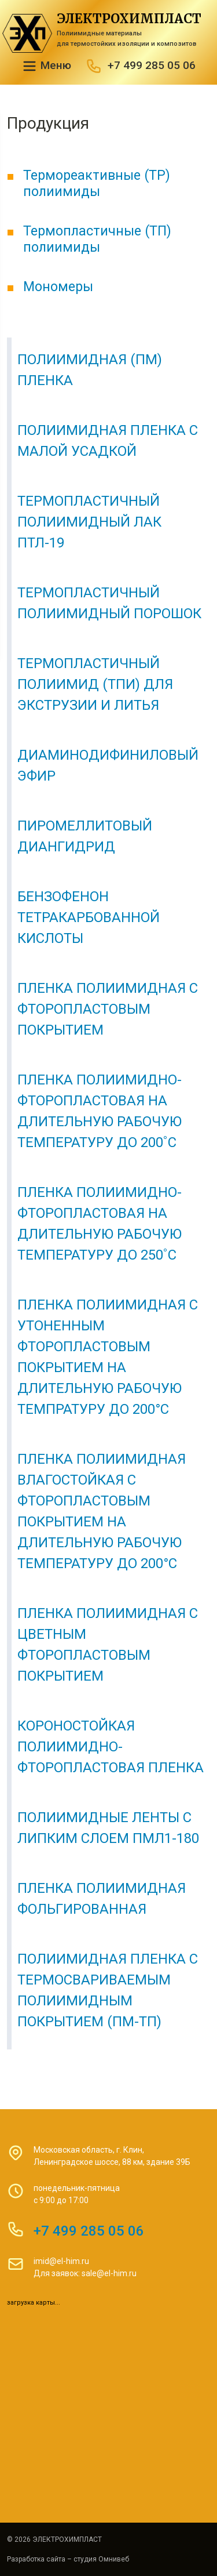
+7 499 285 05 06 (152, 65)
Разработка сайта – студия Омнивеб (68, 2559)
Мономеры (58, 286)
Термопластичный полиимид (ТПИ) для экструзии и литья (95, 684)
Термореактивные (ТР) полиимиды (96, 183)
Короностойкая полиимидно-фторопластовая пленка (110, 1747)
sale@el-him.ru (109, 2273)
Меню (46, 66)
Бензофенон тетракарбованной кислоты (88, 917)
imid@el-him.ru (61, 2261)
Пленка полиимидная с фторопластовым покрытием (107, 1009)
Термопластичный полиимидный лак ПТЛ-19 (89, 522)
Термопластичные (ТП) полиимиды (97, 239)
